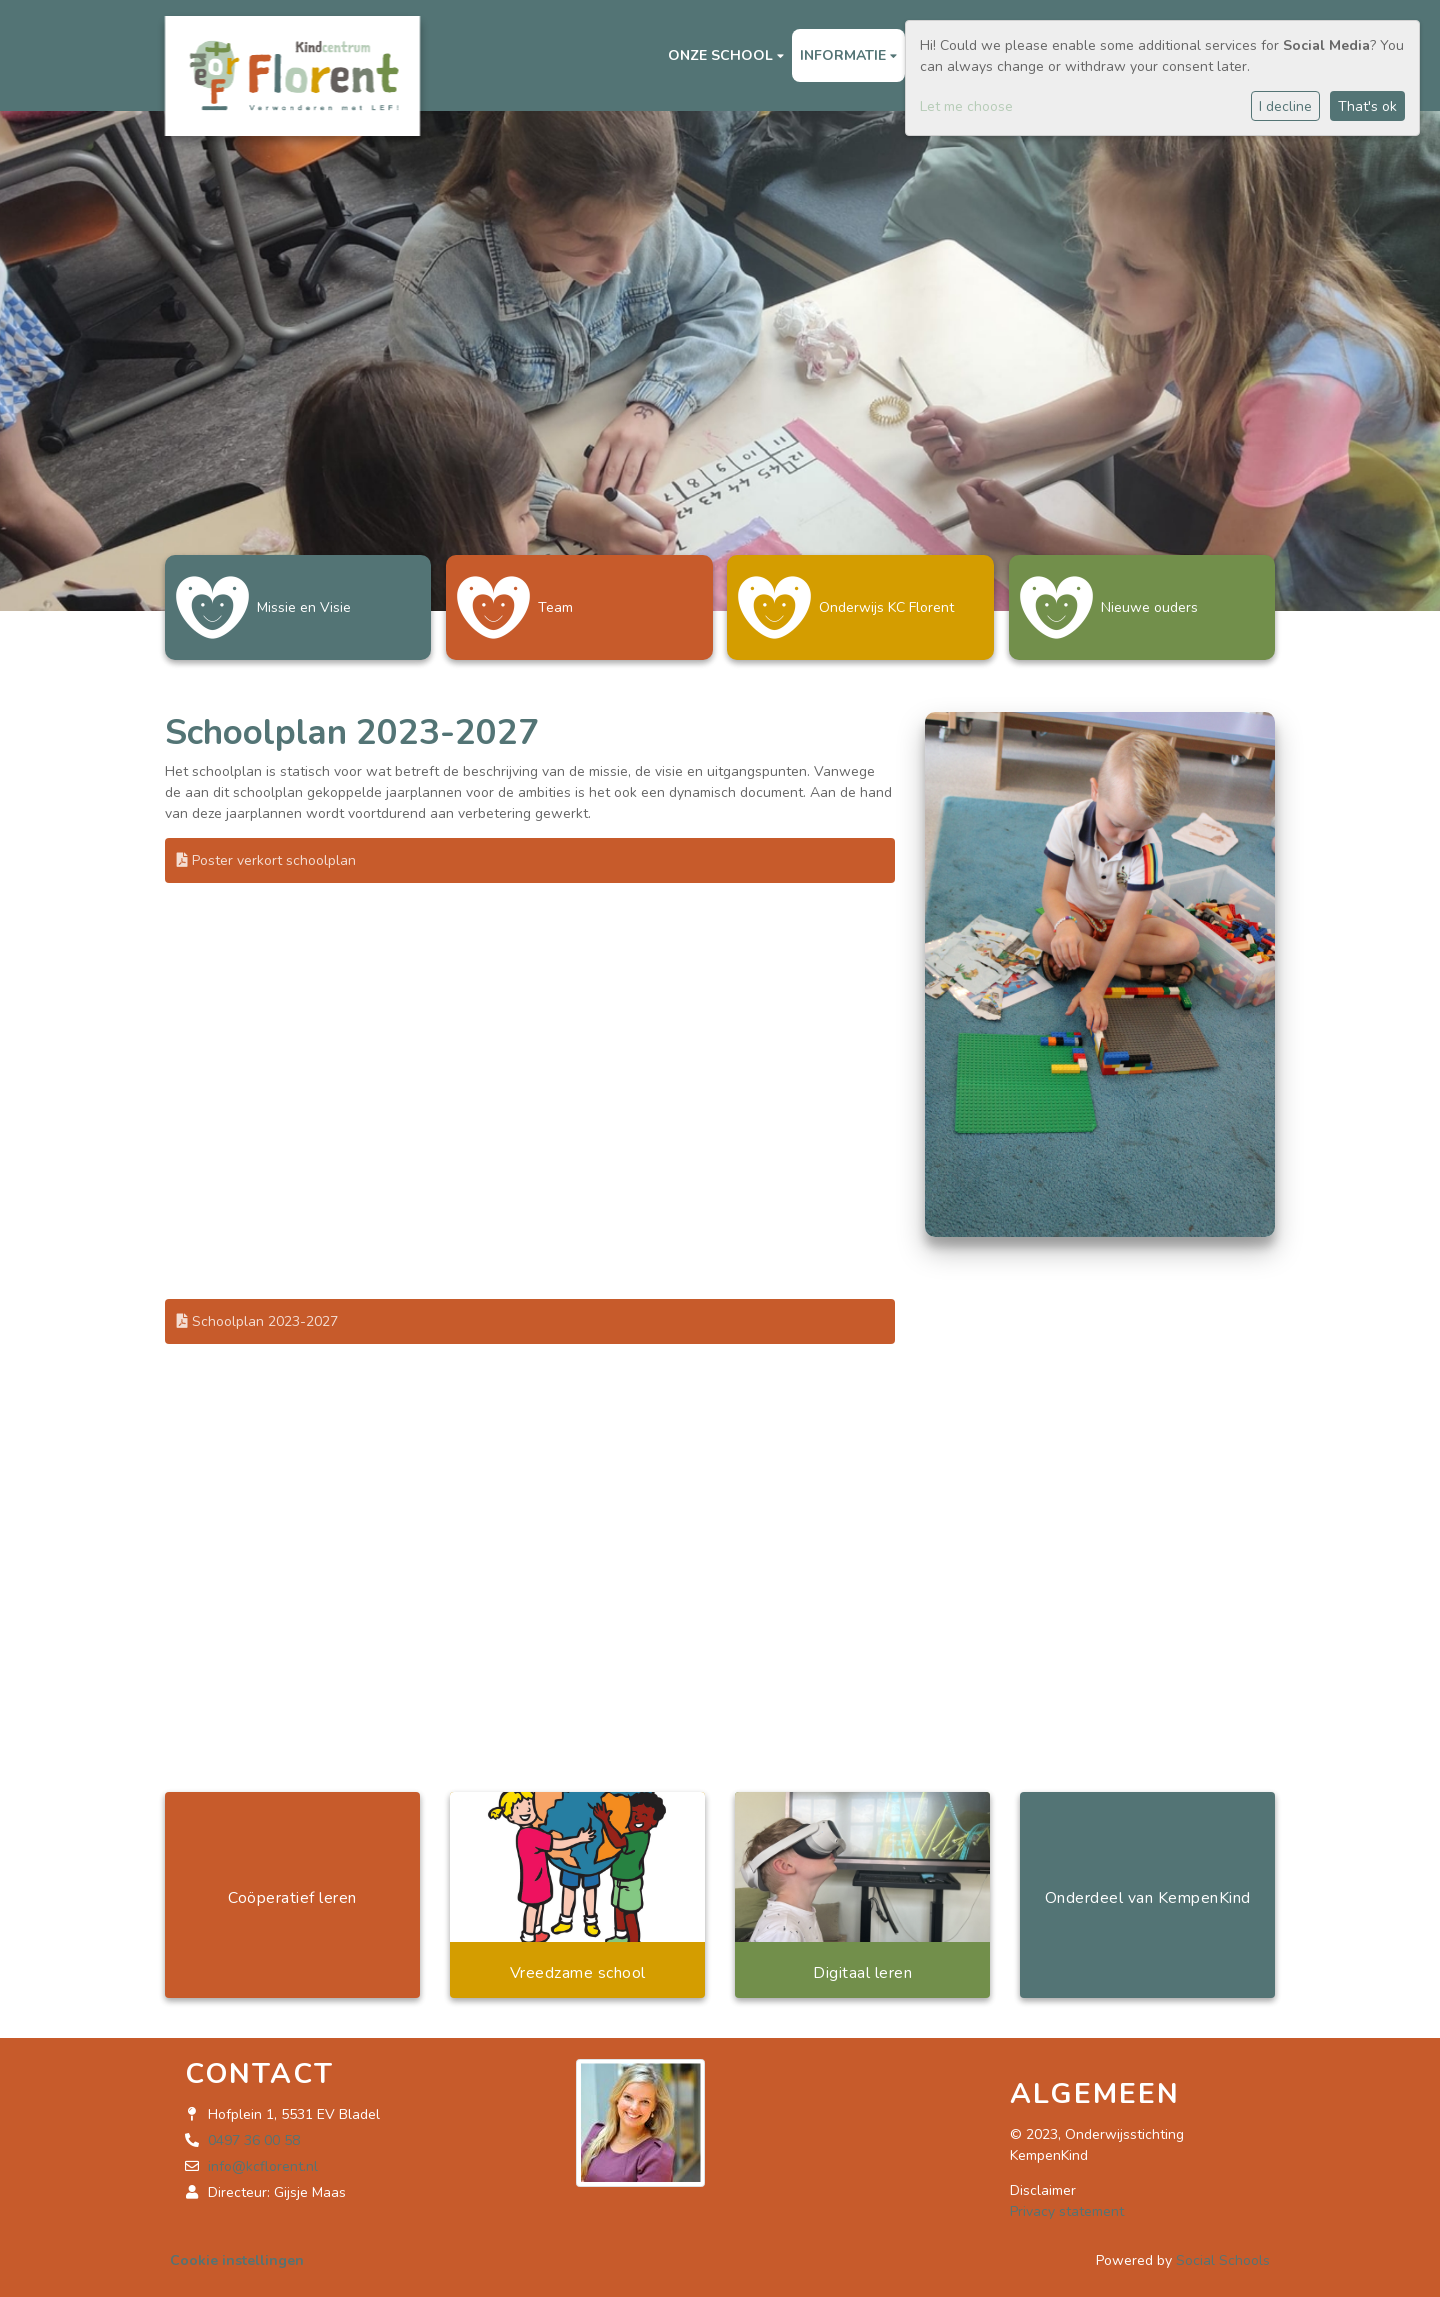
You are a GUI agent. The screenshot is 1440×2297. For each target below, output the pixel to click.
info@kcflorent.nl (263, 2158)
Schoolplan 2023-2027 (257, 1313)
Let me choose (966, 106)
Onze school (722, 55)
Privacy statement (1067, 2203)
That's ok (1367, 106)
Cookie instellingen (237, 2252)
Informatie (845, 55)
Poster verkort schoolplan (266, 852)
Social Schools (1223, 2252)
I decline (1285, 106)
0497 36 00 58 (254, 2132)
